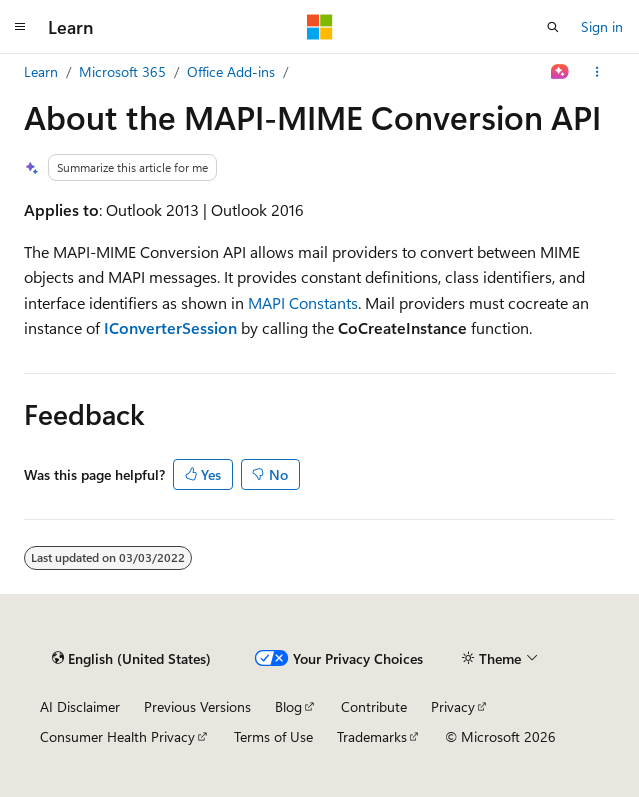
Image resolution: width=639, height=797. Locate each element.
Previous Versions (197, 706)
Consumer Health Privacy (117, 736)
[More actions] (597, 72)
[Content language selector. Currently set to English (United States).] (131, 659)
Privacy (453, 706)
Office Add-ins (231, 71)
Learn (41, 71)
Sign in (602, 26)
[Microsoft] (320, 27)
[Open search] (553, 27)
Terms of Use (273, 736)
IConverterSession (170, 327)
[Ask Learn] (560, 72)
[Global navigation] (20, 27)
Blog (288, 706)
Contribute (374, 706)
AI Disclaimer (80, 706)
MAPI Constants (303, 302)
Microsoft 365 (122, 71)
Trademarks (372, 736)
